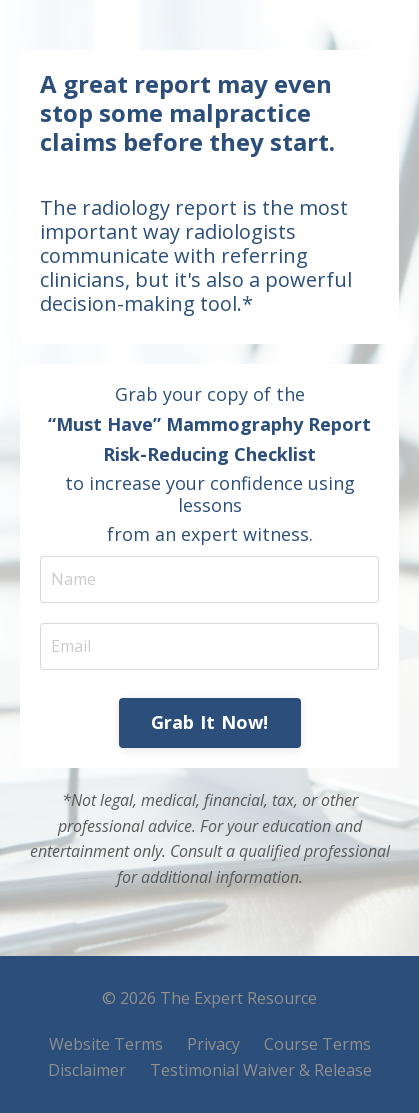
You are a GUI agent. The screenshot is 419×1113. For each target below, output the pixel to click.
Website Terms (106, 1044)
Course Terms (317, 1044)
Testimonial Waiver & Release (261, 1070)
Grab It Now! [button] (210, 722)
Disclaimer (87, 1070)
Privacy (213, 1044)
